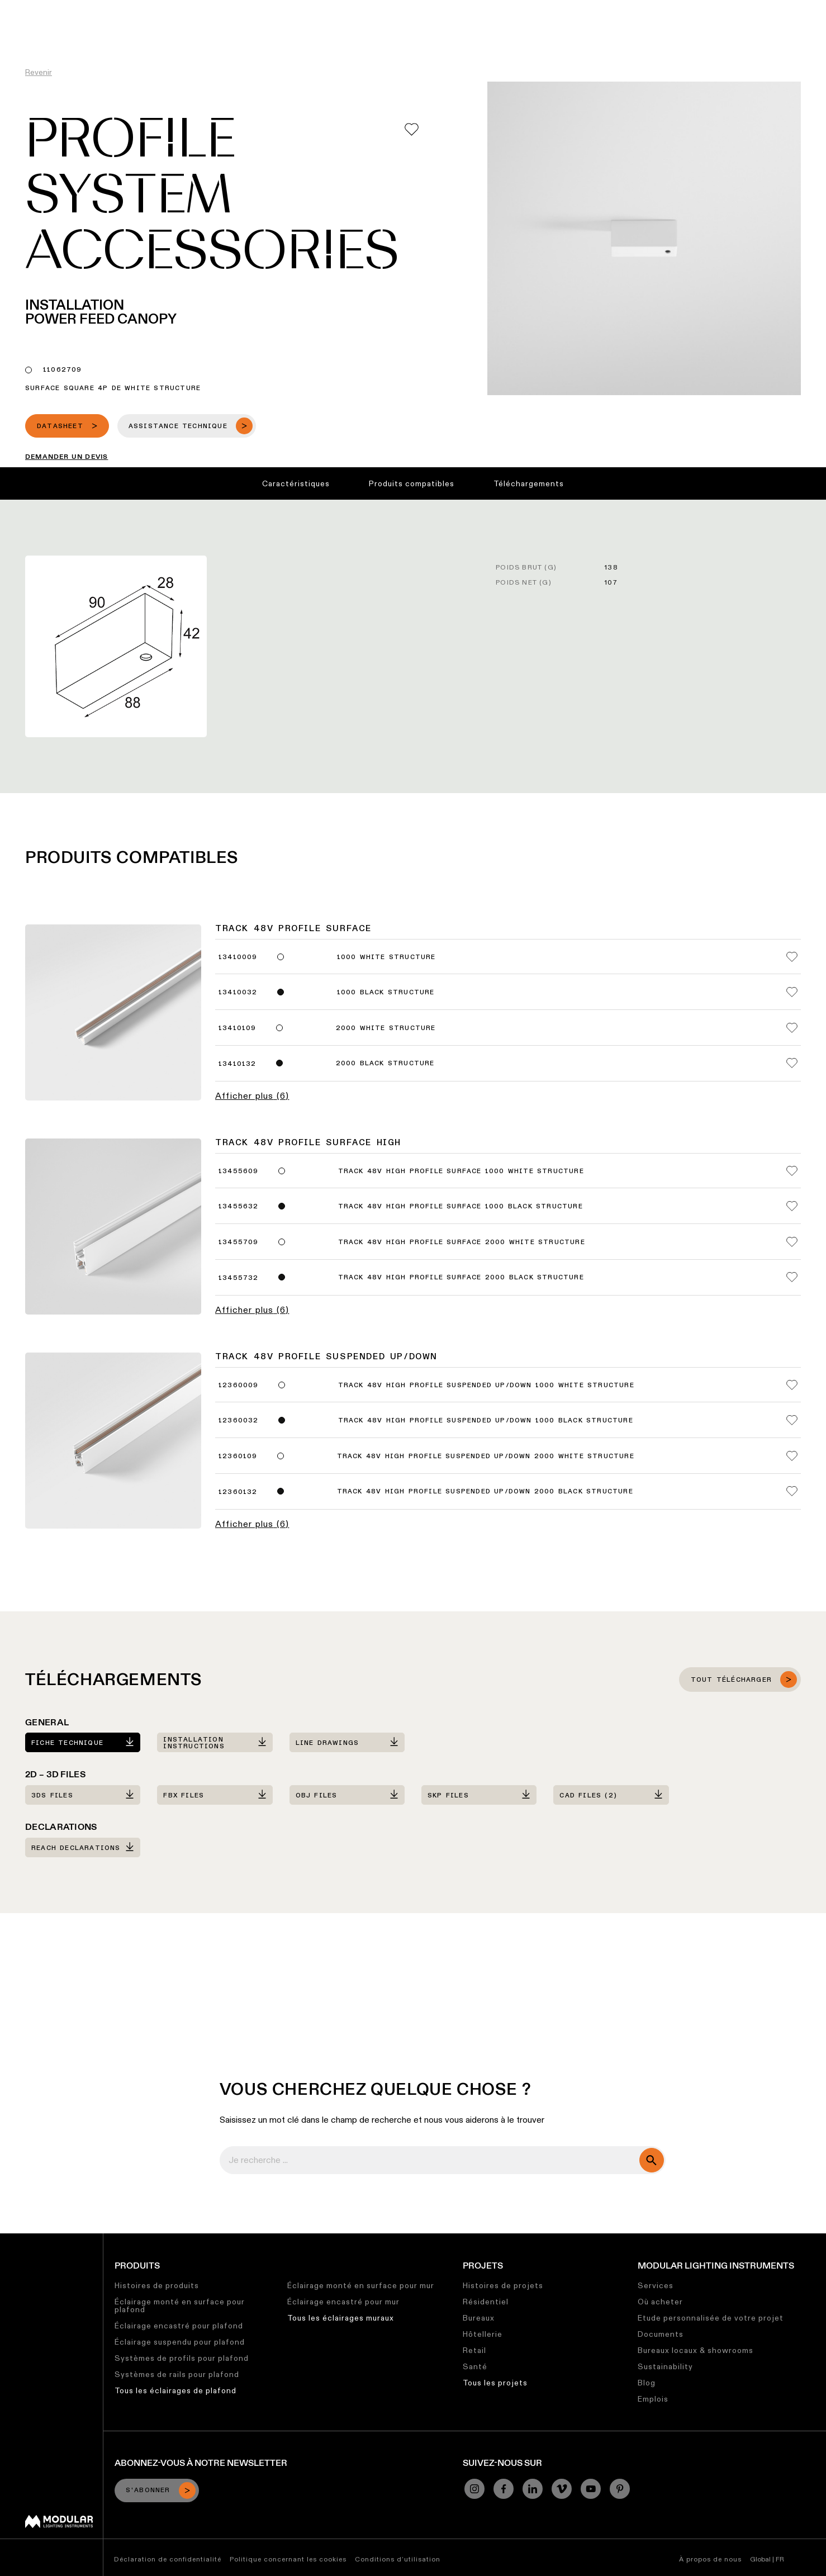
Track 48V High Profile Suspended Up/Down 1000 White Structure (486, 1385)
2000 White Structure (386, 1028)
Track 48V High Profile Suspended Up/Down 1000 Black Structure (485, 1420)
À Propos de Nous (610, 8)
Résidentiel (486, 2302)
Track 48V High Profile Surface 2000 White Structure (461, 1242)
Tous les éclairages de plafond (175, 2390)
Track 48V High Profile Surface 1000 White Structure (461, 1171)
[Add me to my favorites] (412, 129)
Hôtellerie (482, 2334)
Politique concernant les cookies (288, 2559)
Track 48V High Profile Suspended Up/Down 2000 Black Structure (485, 1491)
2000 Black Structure (385, 1063)
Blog (647, 2383)
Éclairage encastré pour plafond (179, 2326)
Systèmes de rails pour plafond (177, 2374)
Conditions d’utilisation (397, 2559)
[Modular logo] (59, 2525)
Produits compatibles (411, 483)
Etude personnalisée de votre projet (711, 2318)
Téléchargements (528, 483)
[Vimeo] (561, 2489)
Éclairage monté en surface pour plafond (180, 2305)
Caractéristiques (296, 483)
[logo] (32, 29)
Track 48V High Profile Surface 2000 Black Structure (461, 1277)
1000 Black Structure (386, 992)
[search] (651, 2160)
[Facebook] (503, 2489)
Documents (660, 2334)
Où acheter (660, 2302)
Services (655, 2285)
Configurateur (319, 8)
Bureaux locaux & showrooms (695, 2350)
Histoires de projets (503, 2285)
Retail (474, 2350)
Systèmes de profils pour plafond (182, 2358)
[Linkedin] (532, 2489)
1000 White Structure (386, 957)
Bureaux (479, 2318)
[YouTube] (590, 2489)
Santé (475, 2366)
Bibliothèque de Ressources (415, 8)
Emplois (548, 8)
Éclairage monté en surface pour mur (360, 2285)
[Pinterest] (620, 2489)
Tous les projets (495, 2383)
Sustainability (665, 2366)
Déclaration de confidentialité (167, 2559)
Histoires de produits (157, 2285)
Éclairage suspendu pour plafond (180, 2342)
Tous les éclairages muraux (340, 2318)
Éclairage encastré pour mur (343, 2302)
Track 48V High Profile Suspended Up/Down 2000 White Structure (485, 1456)
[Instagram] (474, 2489)
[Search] (764, 30)
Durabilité (501, 8)
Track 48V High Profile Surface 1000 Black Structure (460, 1206)
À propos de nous (710, 2559)
